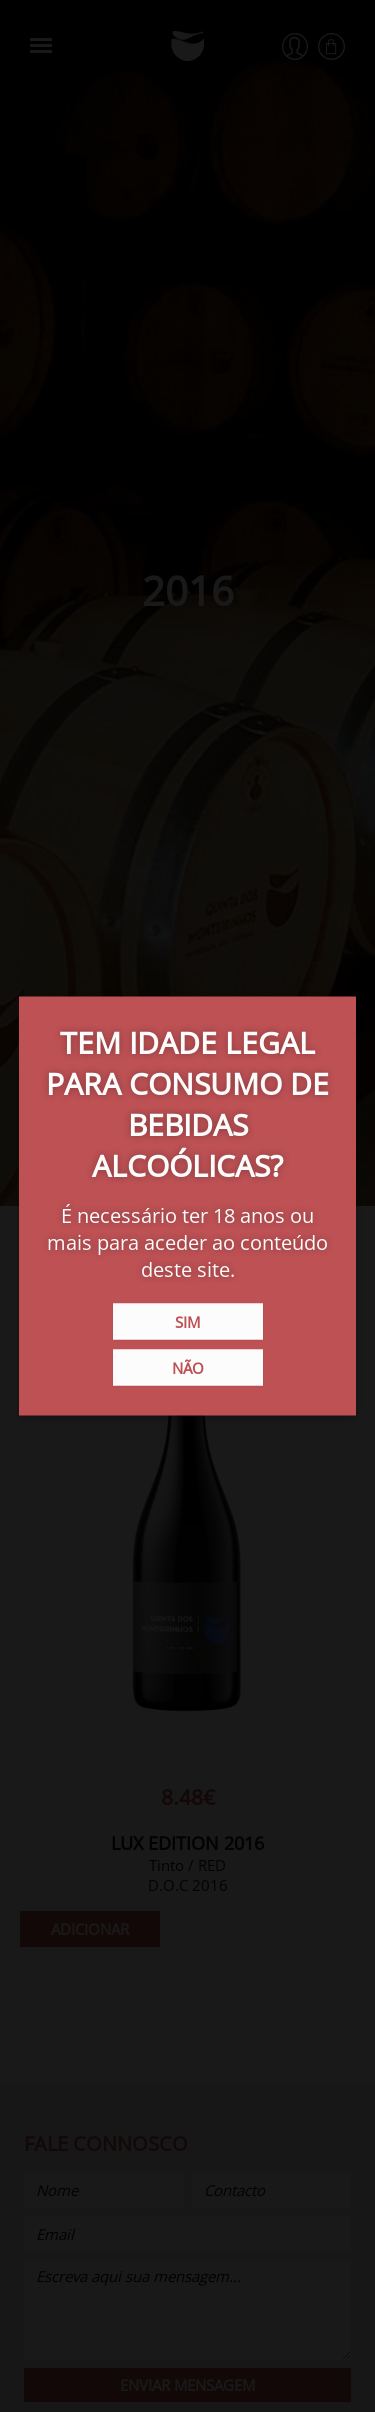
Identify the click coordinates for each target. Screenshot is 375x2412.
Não (188, 1368)
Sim (187, 1322)
